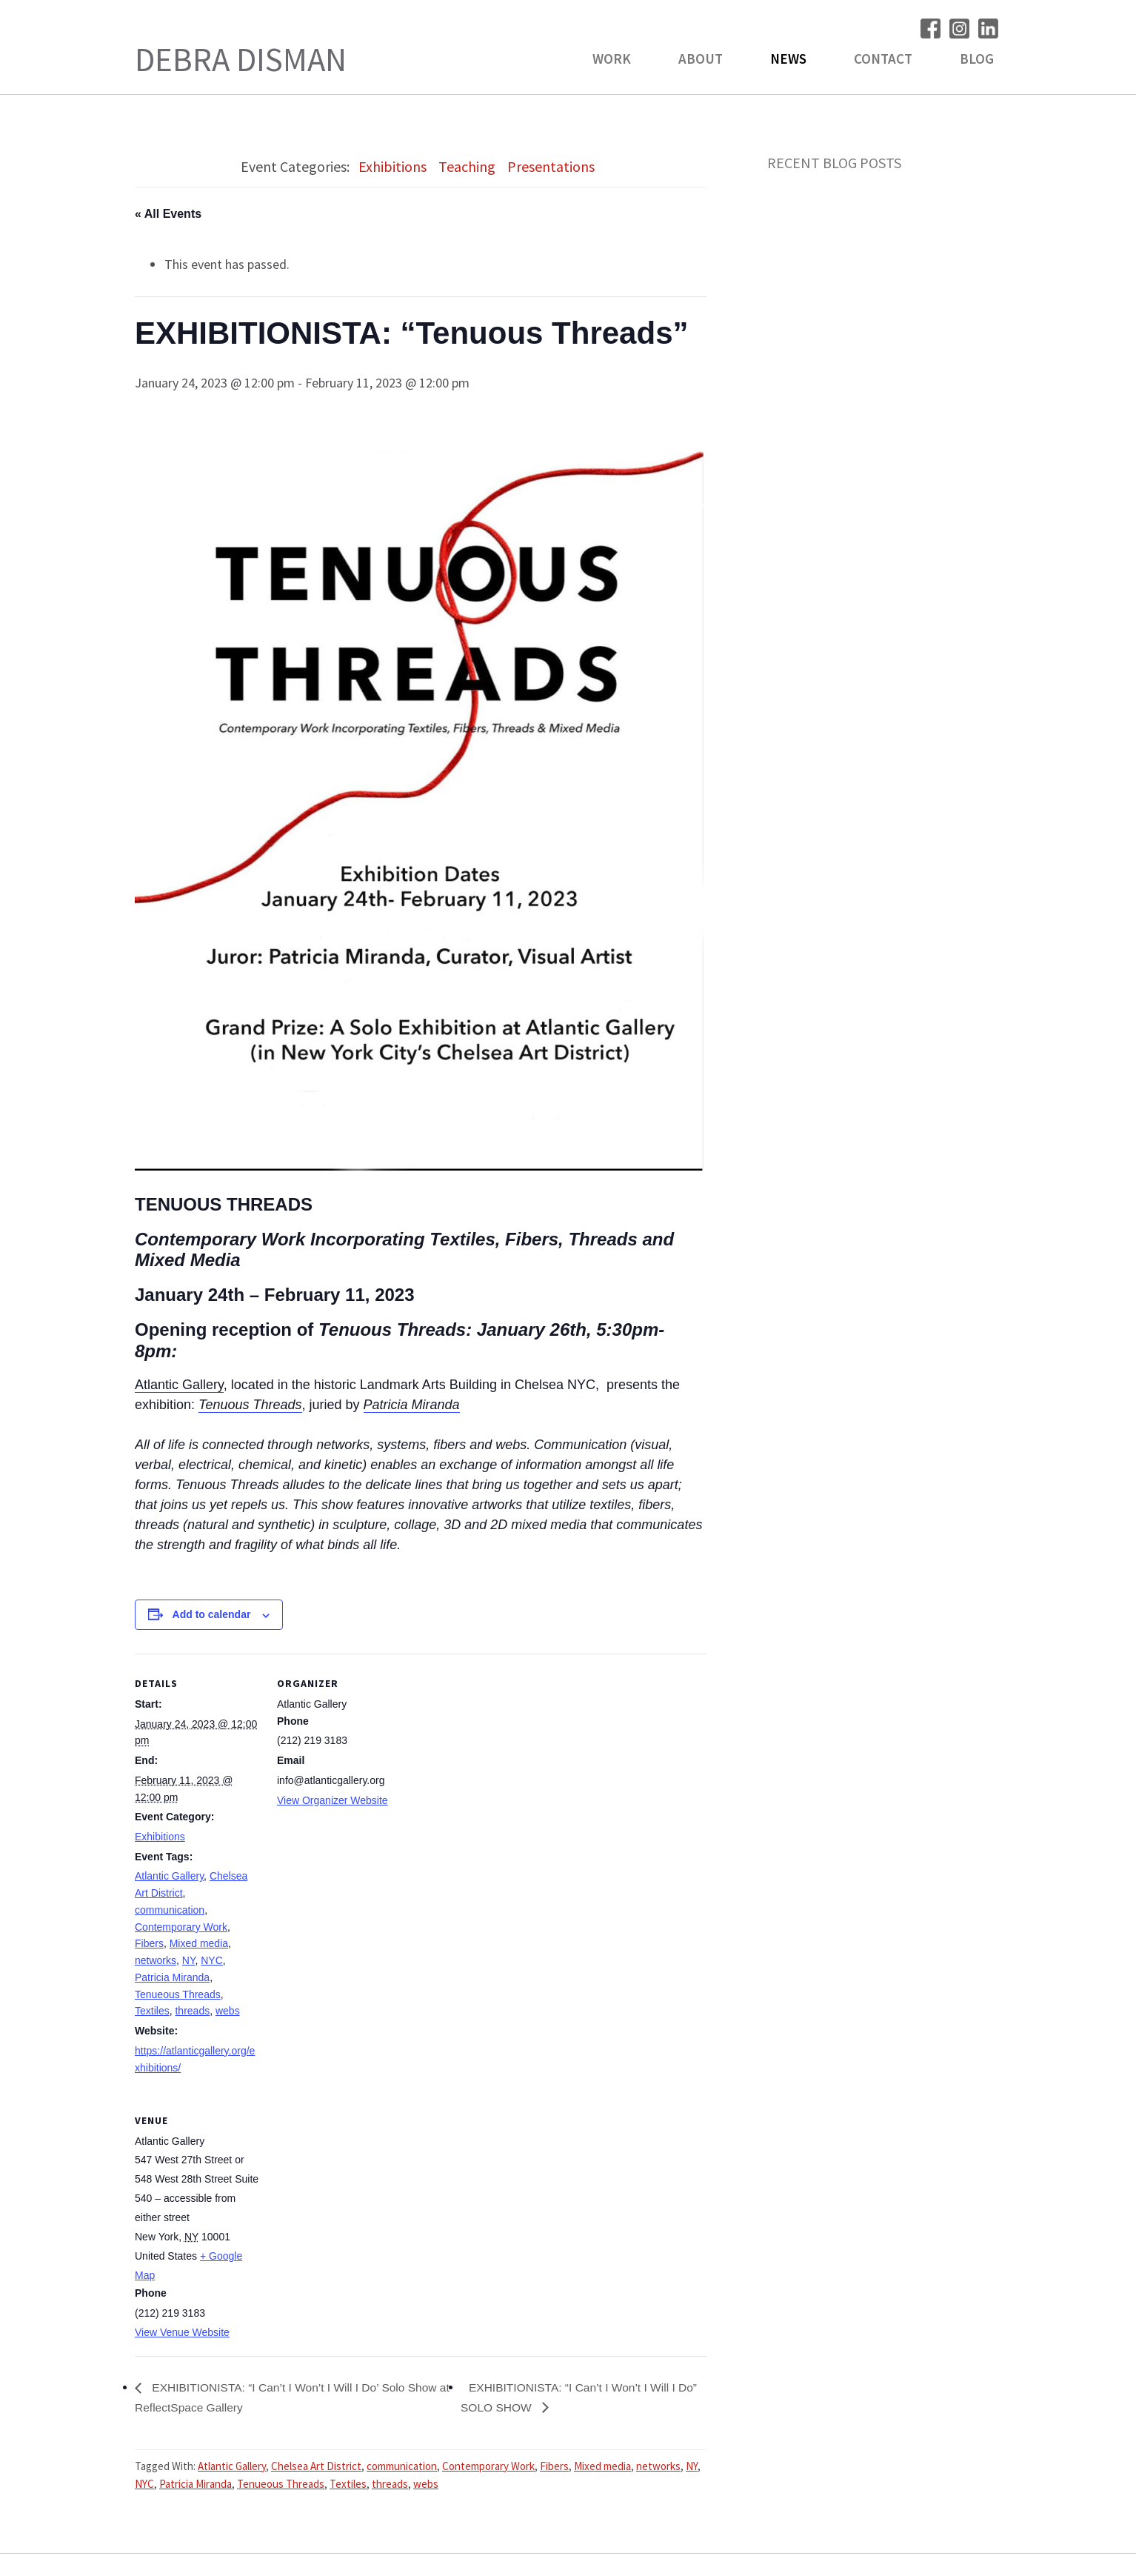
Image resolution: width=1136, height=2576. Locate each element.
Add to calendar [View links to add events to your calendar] (212, 1614)
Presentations (551, 166)
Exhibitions (392, 166)
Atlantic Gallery (179, 1384)
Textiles (152, 2011)
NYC (212, 1960)
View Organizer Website (332, 1800)
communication (169, 1910)
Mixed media (199, 1943)
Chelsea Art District (316, 2467)
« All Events (168, 213)
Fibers (149, 1943)
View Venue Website (182, 2332)
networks (155, 1960)
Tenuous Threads (249, 1404)
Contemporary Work (181, 1927)
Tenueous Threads (178, 1994)
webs (227, 2011)
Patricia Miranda (412, 1404)
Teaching (466, 166)
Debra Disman (241, 59)
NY (189, 1960)
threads (192, 2011)
